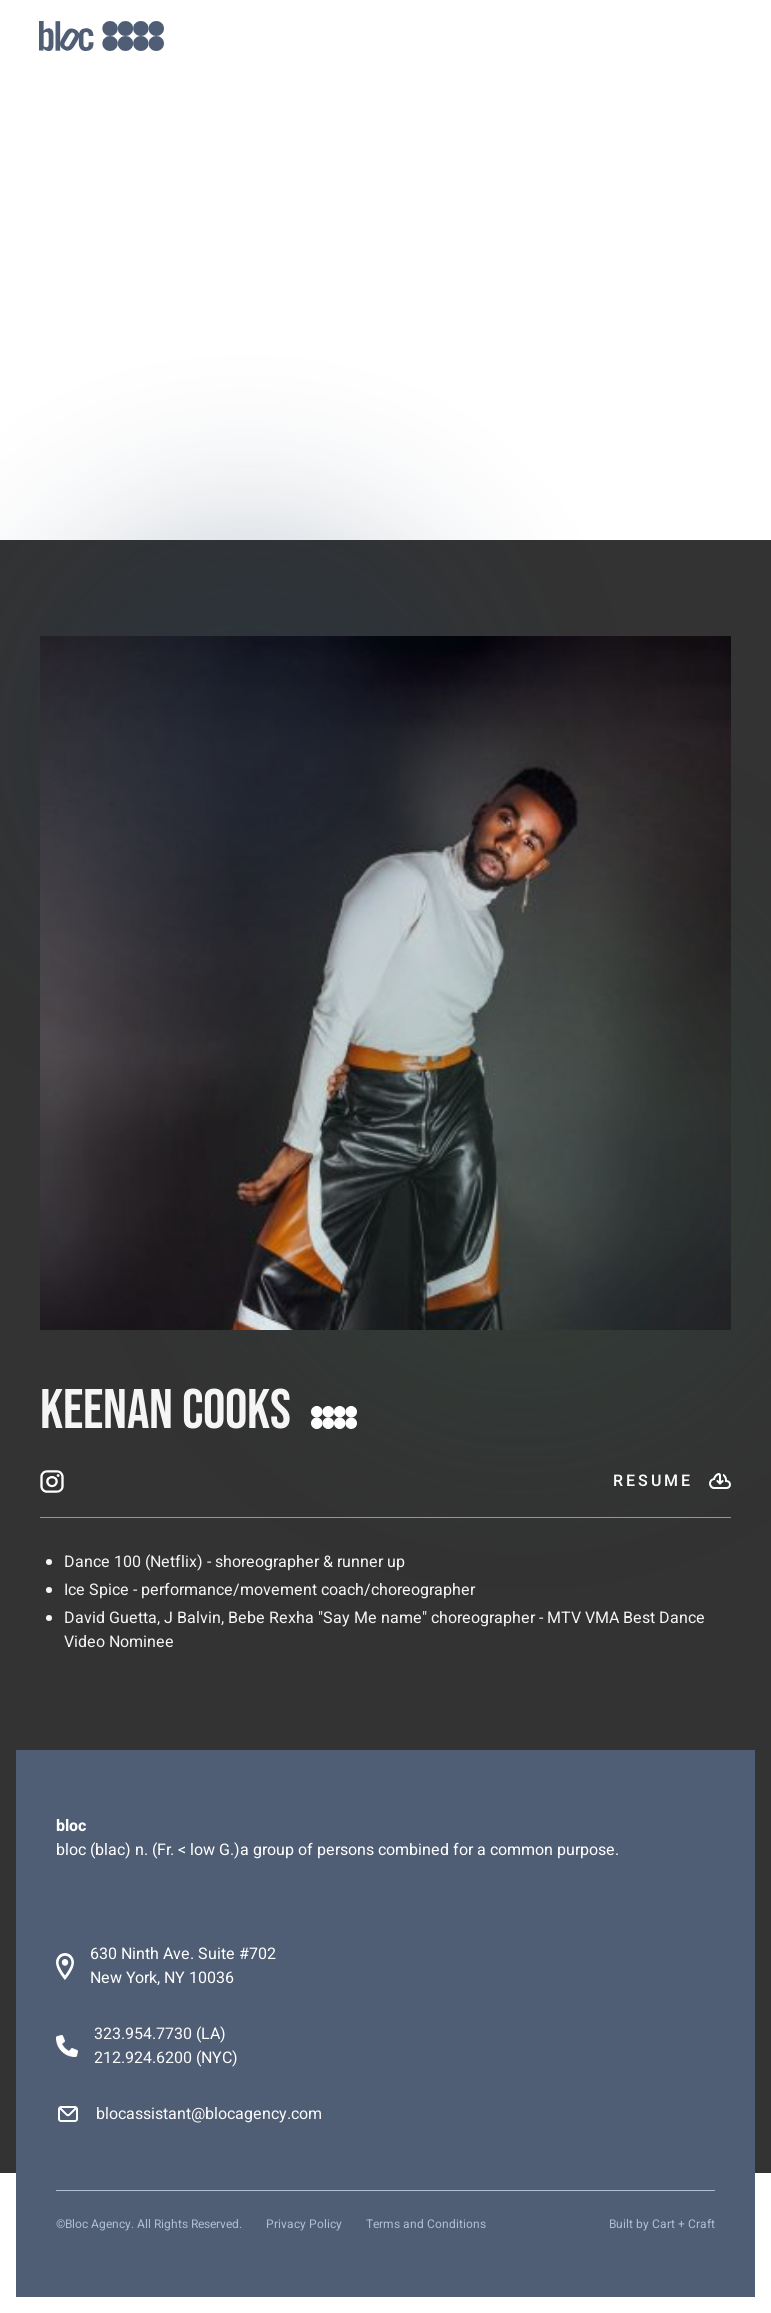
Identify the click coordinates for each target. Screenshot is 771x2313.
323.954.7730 (143, 2034)
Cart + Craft (683, 2224)
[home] (101, 36)
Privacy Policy (304, 2224)
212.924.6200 (143, 2058)
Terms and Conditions (426, 2224)
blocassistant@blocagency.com (209, 2114)
